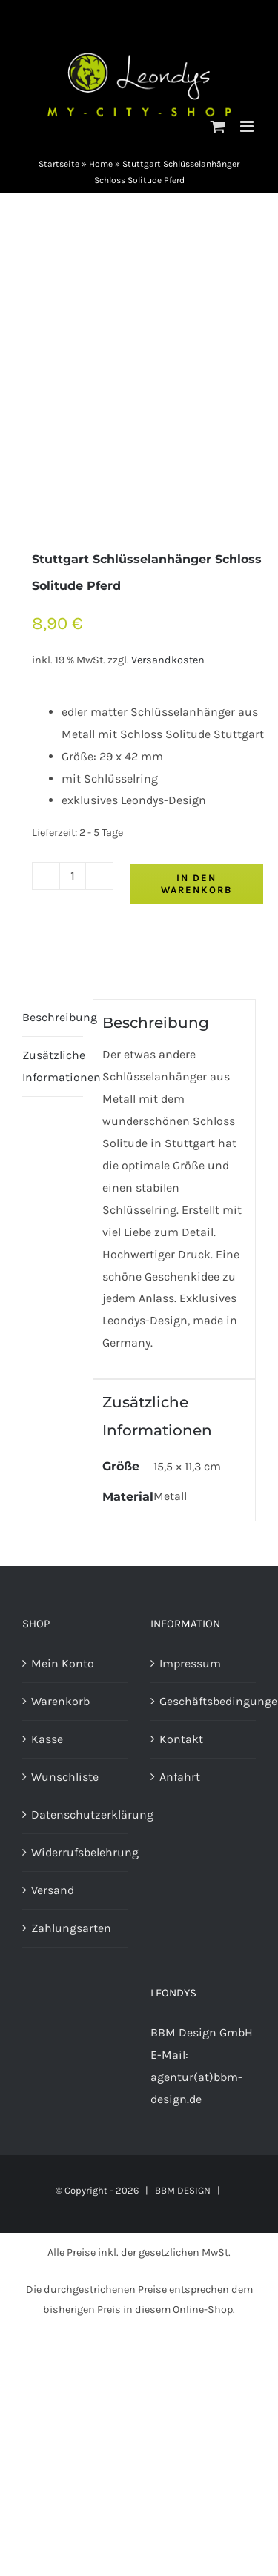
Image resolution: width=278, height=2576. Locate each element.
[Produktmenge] (72, 876)
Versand (52, 1890)
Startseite (59, 164)
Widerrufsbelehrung (76, 1852)
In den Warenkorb (196, 883)
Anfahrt (179, 1777)
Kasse (47, 1739)
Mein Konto (62, 1663)
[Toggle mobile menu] (248, 126)
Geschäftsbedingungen (204, 1701)
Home (101, 164)
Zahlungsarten (71, 1928)
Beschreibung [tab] (52, 1017)
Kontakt (181, 1739)
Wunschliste (65, 1777)
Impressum (190, 1663)
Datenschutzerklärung (76, 1814)
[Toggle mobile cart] (218, 126)
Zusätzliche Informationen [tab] (52, 1066)
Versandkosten (168, 660)
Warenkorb (60, 1701)
